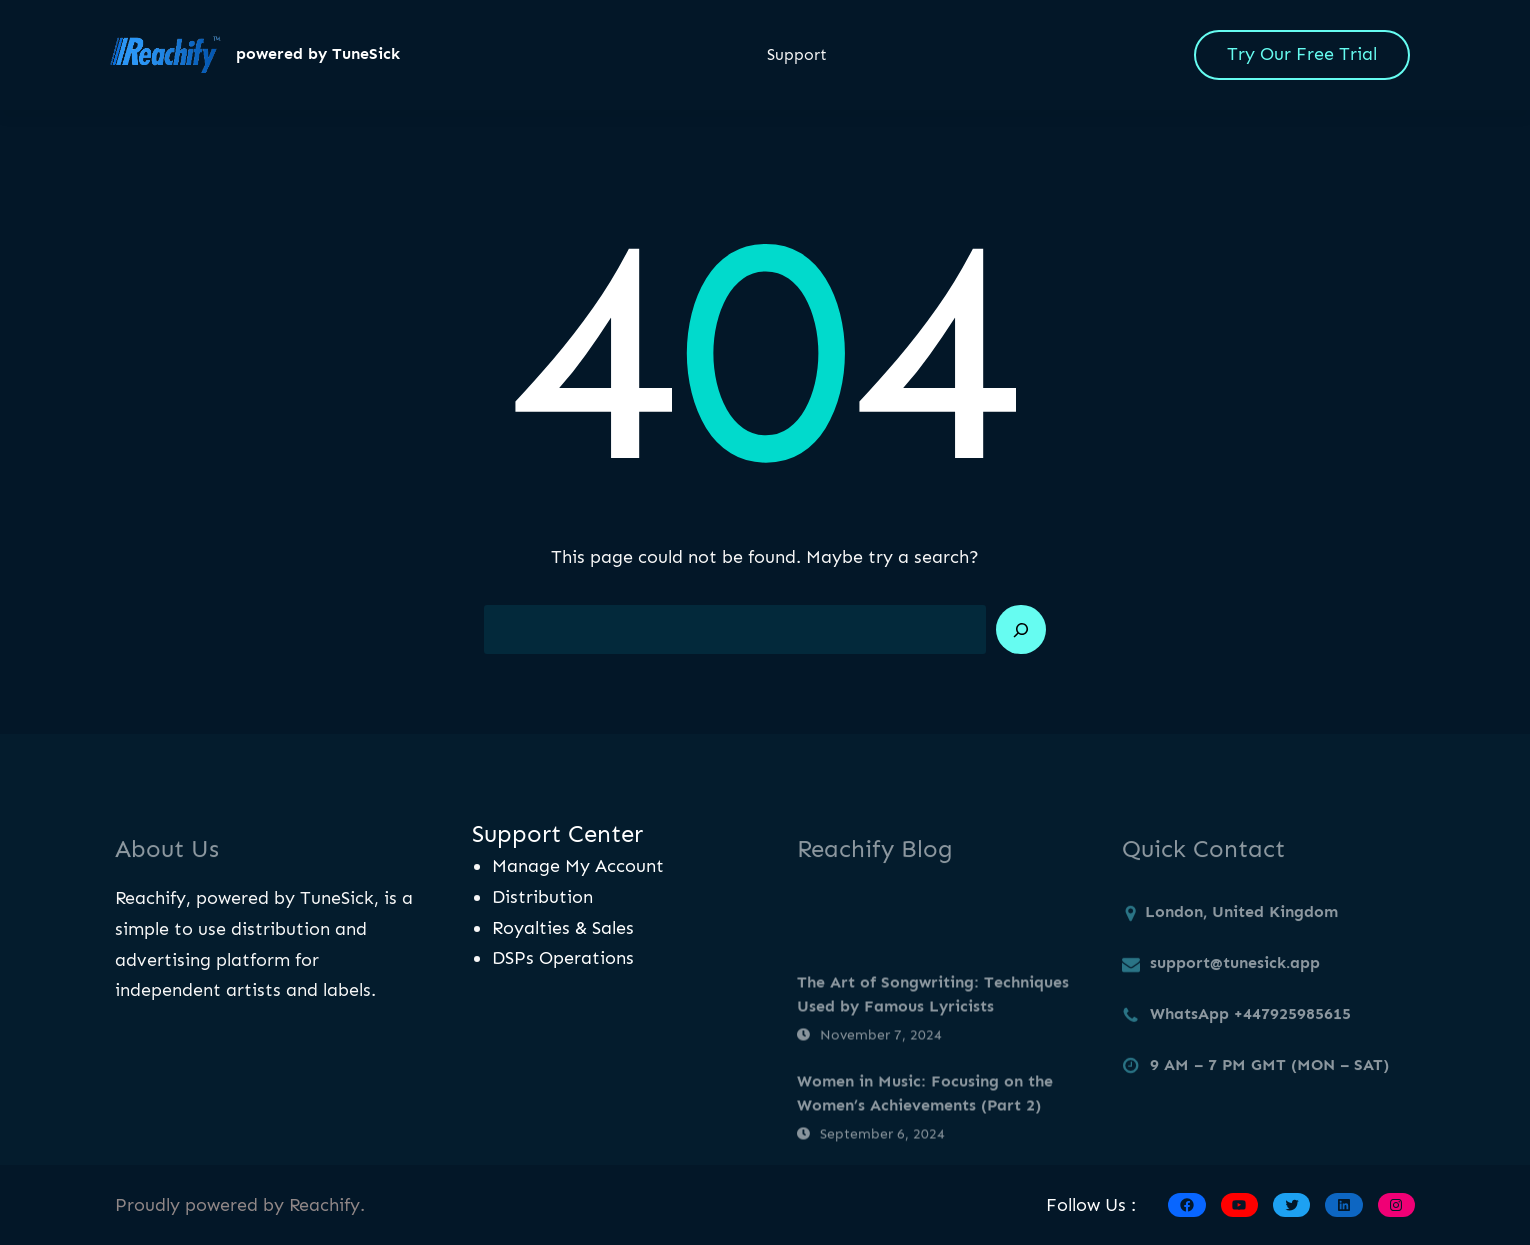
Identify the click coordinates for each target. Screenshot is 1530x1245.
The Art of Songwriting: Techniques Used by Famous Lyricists (933, 1030)
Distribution (542, 897)
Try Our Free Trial (1302, 54)
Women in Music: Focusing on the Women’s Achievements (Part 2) (925, 1129)
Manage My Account (578, 866)
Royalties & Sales (563, 928)
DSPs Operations (563, 958)
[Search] (1021, 630)
